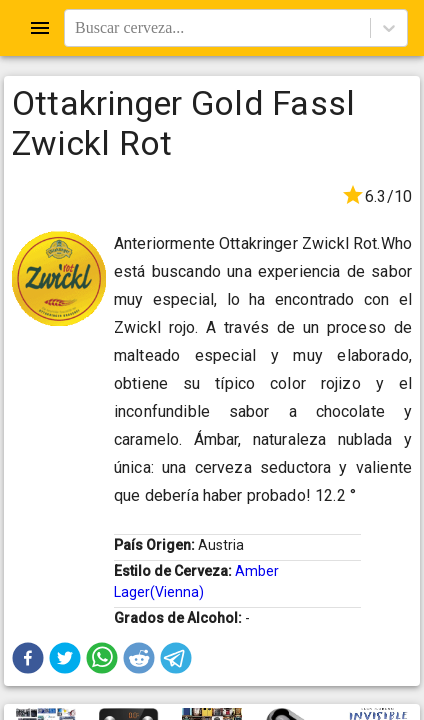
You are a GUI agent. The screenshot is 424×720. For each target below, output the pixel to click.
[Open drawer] (40, 28)
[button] (28, 658)
